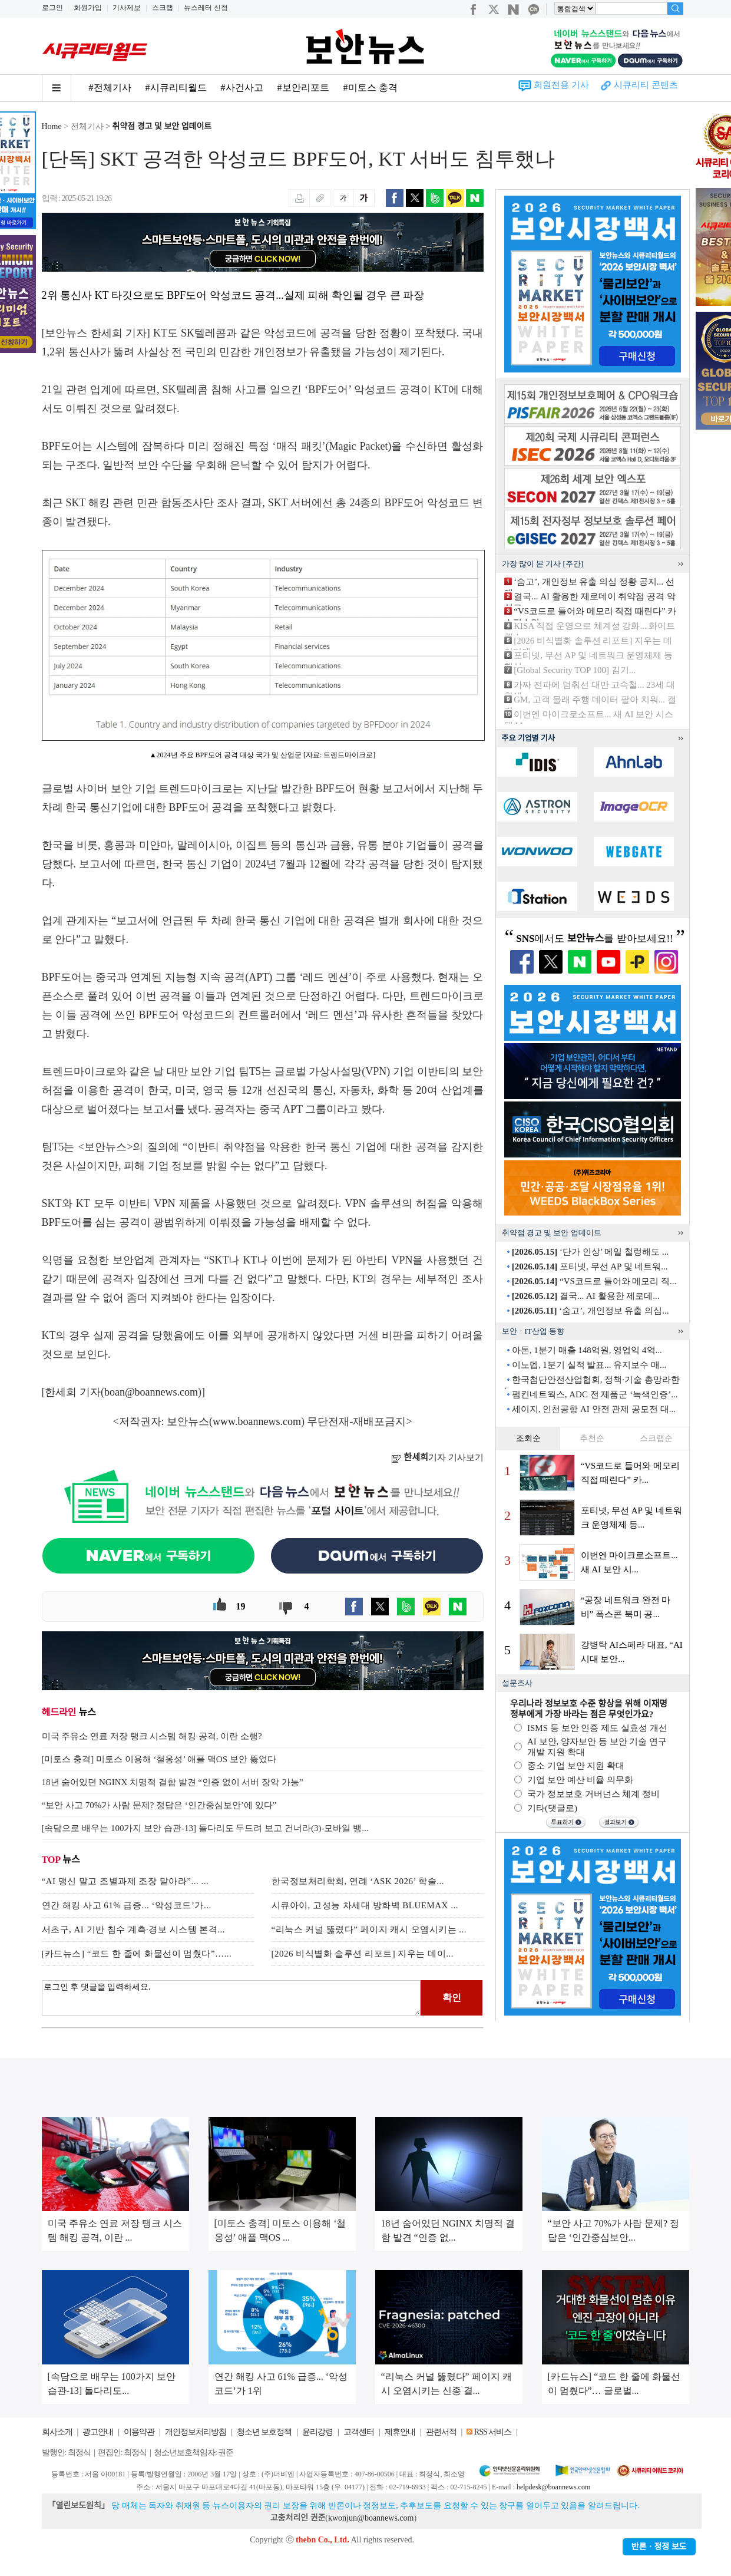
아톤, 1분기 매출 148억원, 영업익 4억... (587, 1350)
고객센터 (358, 2431)
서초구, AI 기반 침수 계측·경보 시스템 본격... (134, 1929)
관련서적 (441, 2431)
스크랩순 (656, 1438)
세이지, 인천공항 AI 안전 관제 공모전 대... (594, 1409)
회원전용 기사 (561, 85)
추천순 (592, 1438)
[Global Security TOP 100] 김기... (575, 670)
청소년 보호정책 (264, 2431)
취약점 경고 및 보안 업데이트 (162, 126)
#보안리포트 (303, 88)
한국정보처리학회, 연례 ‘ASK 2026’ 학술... (358, 1881)
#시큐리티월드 (176, 88)
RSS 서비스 (492, 2431)
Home (52, 126)
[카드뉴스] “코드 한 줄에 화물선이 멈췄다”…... (137, 1953)
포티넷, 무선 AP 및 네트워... (590, 1266)
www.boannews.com (257, 1421)
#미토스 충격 (370, 88)
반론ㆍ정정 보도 (659, 2546)
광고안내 (97, 2431)
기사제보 (127, 8)
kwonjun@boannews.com (371, 2518)
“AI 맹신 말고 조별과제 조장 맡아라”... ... (125, 1881)
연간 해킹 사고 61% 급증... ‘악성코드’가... (126, 1905)
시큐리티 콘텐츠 (646, 85)
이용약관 (139, 2431)
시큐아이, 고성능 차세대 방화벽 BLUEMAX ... (365, 1905)
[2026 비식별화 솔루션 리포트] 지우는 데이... (363, 1953)
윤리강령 (317, 2431)
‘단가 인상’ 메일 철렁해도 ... (590, 1251)
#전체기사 (110, 88)
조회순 (528, 1438)
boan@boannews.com (151, 1392)
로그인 (52, 8)
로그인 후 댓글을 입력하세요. (231, 1998)
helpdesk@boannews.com (553, 2487)
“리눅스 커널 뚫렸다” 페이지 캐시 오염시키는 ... (369, 1929)
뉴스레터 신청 (206, 8)
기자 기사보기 (437, 1457)
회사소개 (57, 2431)
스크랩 (162, 8)
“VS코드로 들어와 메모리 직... (594, 1281)
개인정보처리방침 (195, 2431)
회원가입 (88, 8)
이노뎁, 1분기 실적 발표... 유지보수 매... (589, 1365)
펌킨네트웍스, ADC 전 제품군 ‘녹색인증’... (595, 1394)
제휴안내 (400, 2431)
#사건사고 (242, 88)
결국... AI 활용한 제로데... (586, 1296)
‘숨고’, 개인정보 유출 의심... (590, 1310)
